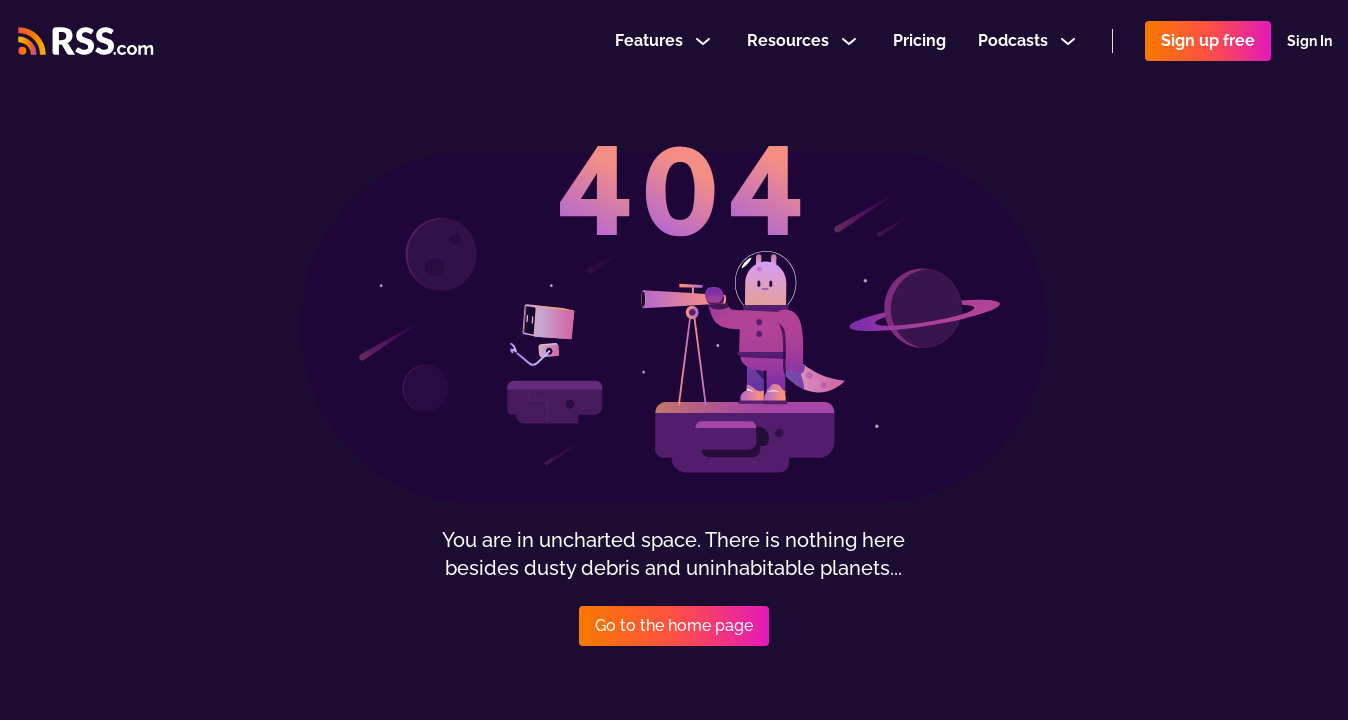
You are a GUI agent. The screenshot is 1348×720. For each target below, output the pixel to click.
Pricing (919, 43)
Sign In (1309, 44)
